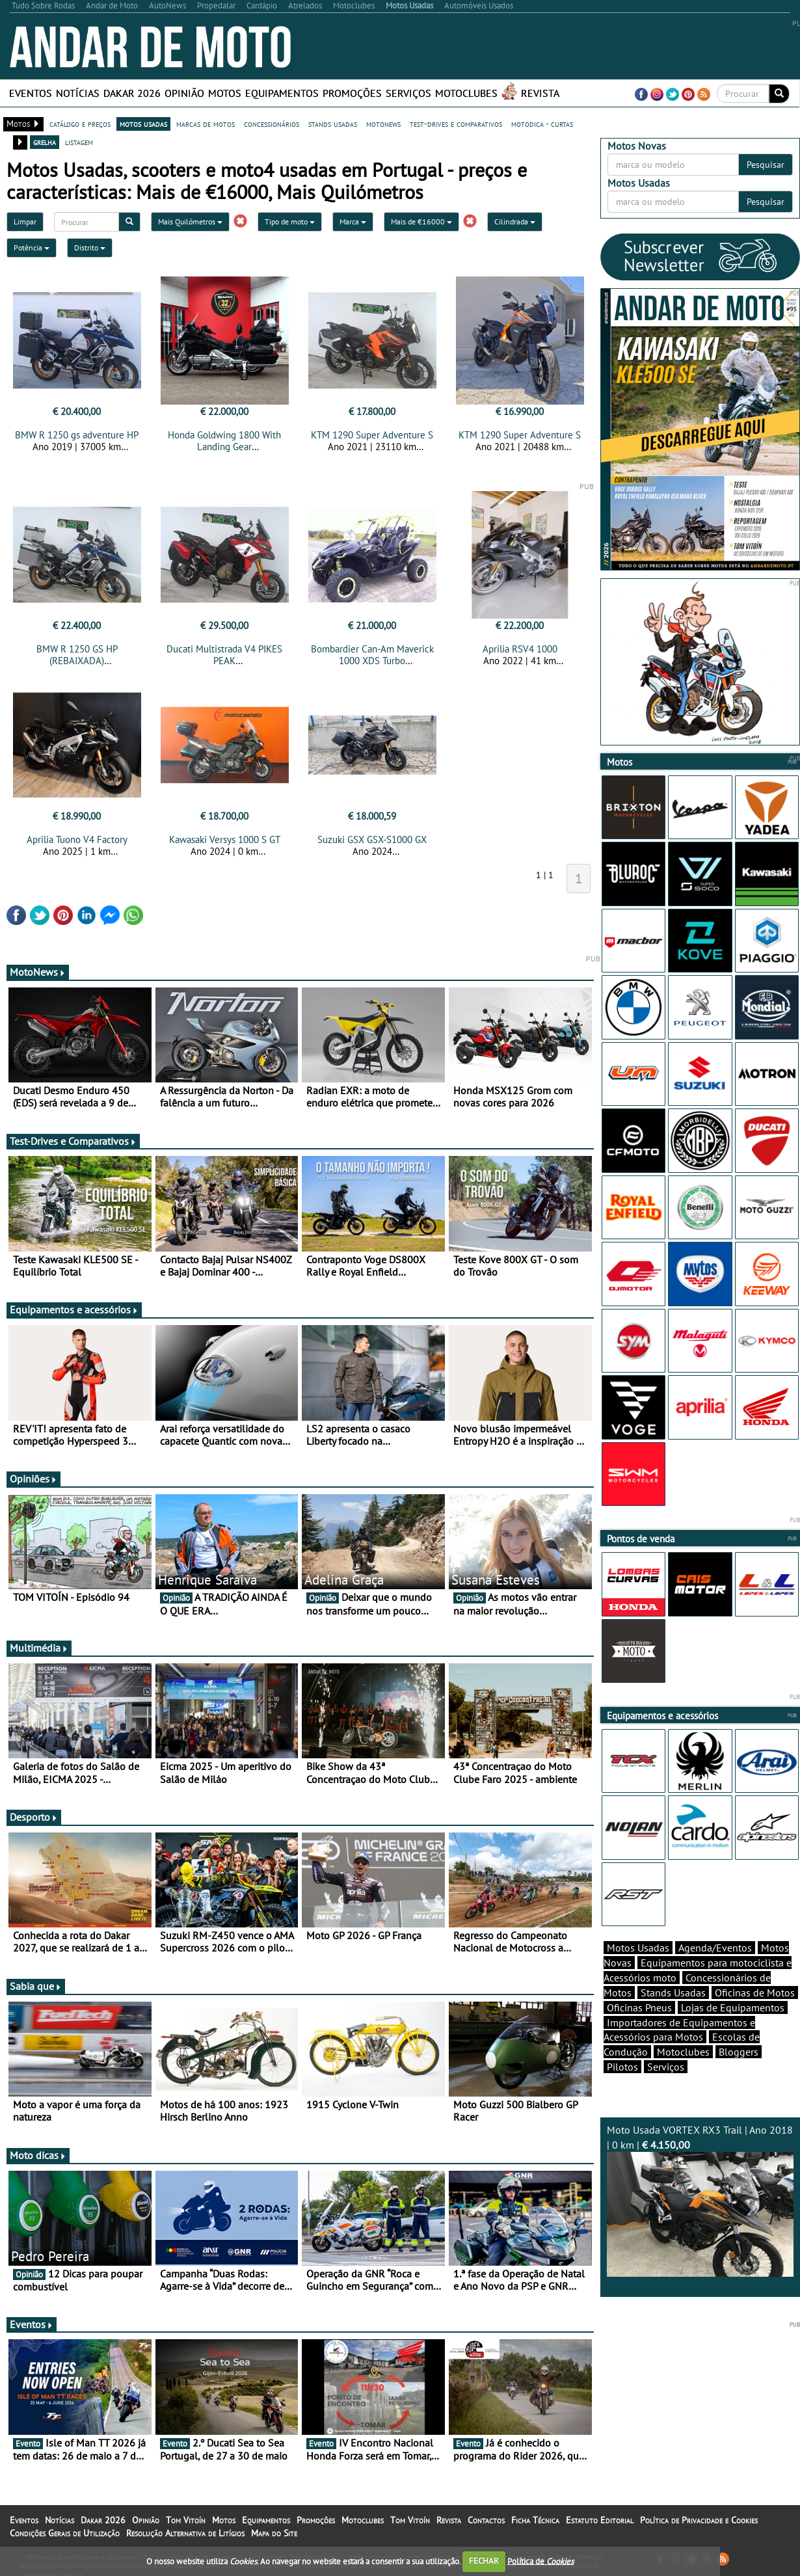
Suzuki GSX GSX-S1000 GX (372, 839)
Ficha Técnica (535, 2520)
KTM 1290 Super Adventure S (372, 435)
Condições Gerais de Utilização (65, 2533)
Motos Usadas (638, 1947)
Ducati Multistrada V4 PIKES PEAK (224, 655)
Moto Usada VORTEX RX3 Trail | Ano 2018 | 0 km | (700, 2200)
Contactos (486, 2520)
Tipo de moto (290, 221)
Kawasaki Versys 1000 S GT (224, 839)
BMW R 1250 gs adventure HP (77, 435)
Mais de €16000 (421, 221)
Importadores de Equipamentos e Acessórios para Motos (679, 2030)
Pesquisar (765, 164)
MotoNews (38, 971)
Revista (540, 93)
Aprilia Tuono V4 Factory (77, 839)
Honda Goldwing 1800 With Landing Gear (224, 441)
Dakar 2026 (132, 93)
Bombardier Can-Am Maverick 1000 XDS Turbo (372, 655)
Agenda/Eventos (715, 1947)
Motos (224, 93)
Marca (353, 221)
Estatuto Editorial (599, 2520)
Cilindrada (514, 221)
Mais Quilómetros (190, 221)
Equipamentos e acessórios (74, 1309)
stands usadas (332, 123)
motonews (383, 123)
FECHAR (484, 2560)
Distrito (89, 247)
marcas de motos (205, 123)
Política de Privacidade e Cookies (699, 2520)
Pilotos (622, 2066)
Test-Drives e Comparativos (73, 1140)
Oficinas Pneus (639, 2007)
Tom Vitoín (186, 2520)
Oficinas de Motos (755, 1992)
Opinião (184, 93)
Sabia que (36, 1985)
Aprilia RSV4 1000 (520, 649)
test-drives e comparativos (456, 123)
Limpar (25, 221)
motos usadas (143, 123)
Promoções (352, 93)
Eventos (30, 93)
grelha (44, 142)
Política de (540, 2560)
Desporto (34, 1816)
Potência (31, 247)
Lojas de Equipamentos (732, 2007)
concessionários (271, 123)
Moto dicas (38, 2155)
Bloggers (738, 2051)
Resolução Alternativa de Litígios (185, 2533)
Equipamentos (282, 93)
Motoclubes (466, 93)
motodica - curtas (542, 123)
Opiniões (33, 1478)
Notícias (78, 93)
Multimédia (39, 1647)
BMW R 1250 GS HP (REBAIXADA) (77, 655)
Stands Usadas (673, 1992)
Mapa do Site (274, 2533)
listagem (79, 142)
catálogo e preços (80, 123)
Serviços (408, 93)
